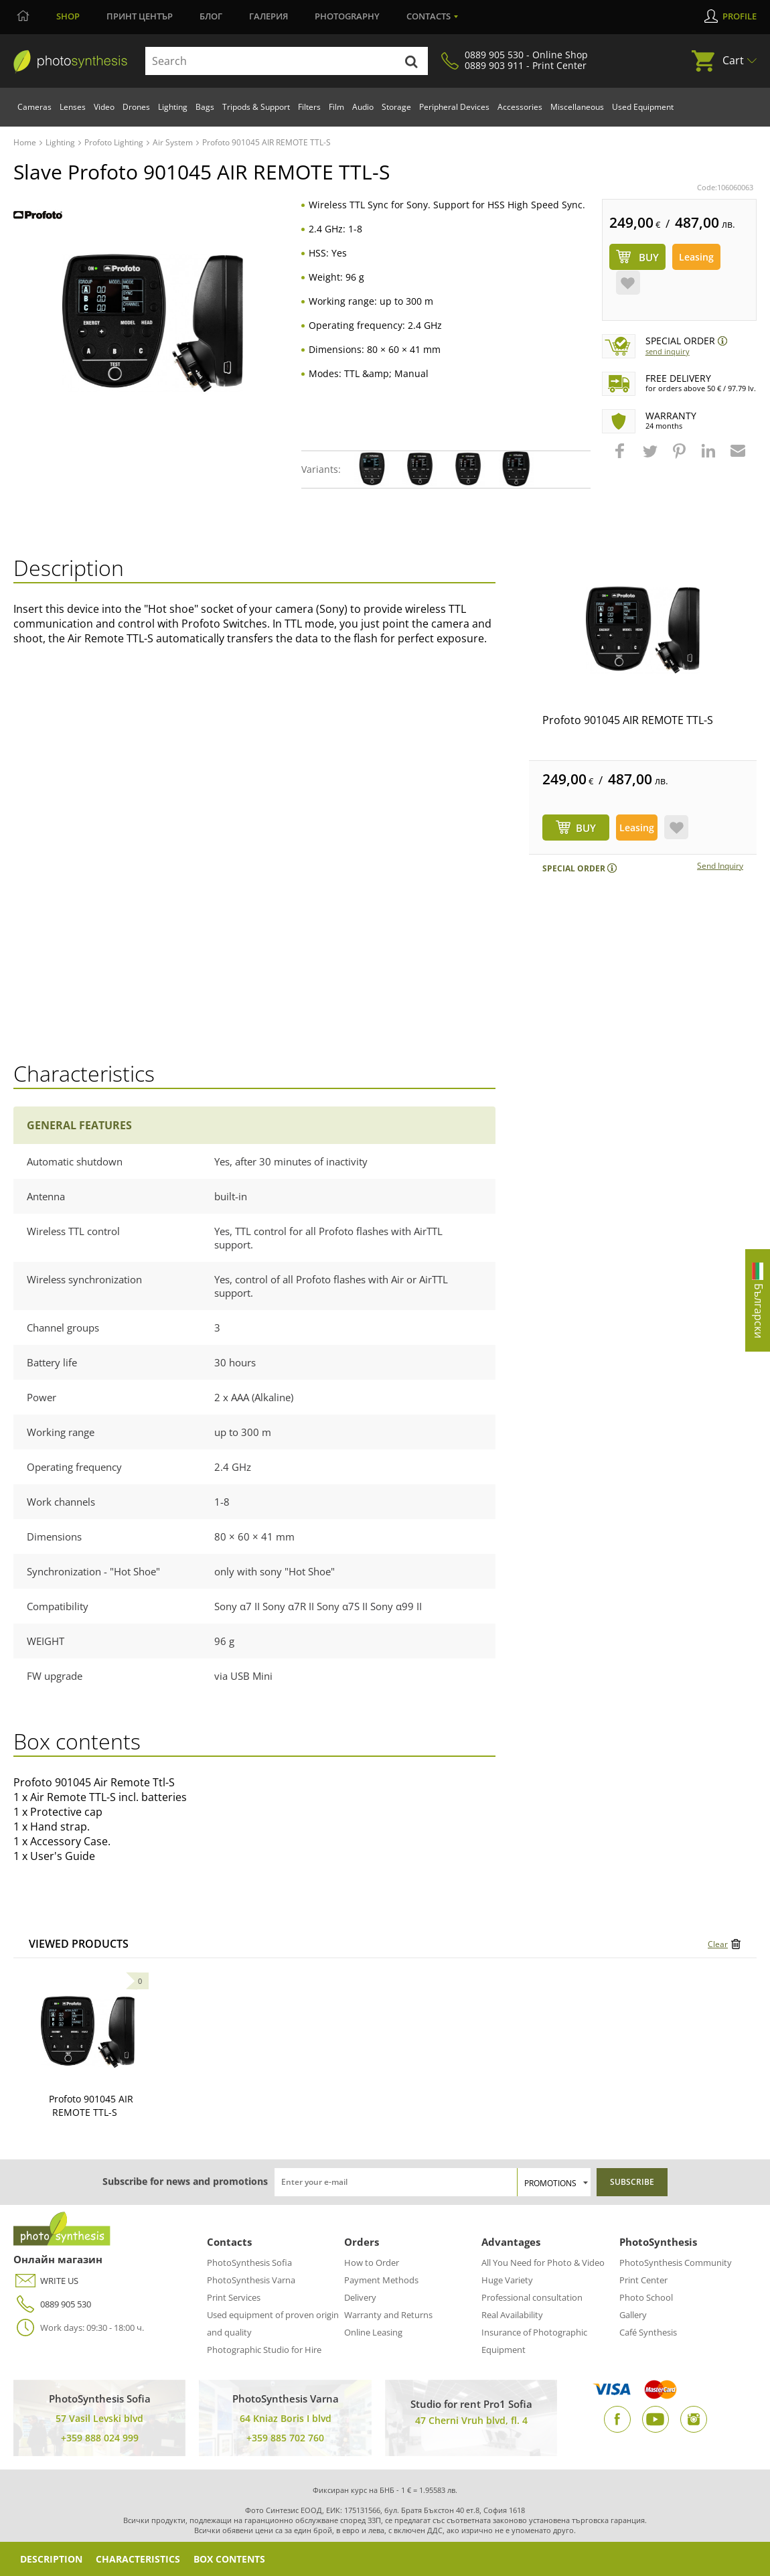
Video (104, 107)
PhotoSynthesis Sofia (249, 2263)
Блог (211, 16)
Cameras (34, 107)
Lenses (73, 107)
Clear (718, 1944)
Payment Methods (381, 2280)
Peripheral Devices (454, 107)
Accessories (519, 107)
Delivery (360, 2297)
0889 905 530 (52, 2304)
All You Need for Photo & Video (543, 2263)
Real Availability (512, 2315)
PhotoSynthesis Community (675, 2263)
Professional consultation (532, 2297)
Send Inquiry (667, 351)
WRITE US (45, 2281)
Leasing (696, 257)
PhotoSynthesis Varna (251, 2280)
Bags (205, 107)
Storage (396, 107)
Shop (68, 16)
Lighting (172, 107)
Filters (309, 107)
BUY (586, 828)
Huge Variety (507, 2280)
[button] (621, 457)
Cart (733, 60)
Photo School (646, 2297)
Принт (139, 16)
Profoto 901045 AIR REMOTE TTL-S (627, 720)
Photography (347, 16)
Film (336, 107)
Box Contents (229, 2559)
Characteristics (138, 2559)
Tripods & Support (256, 107)
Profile (739, 16)
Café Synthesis (648, 2332)
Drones (136, 107)
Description (51, 2559)
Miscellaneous (577, 107)
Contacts (428, 16)
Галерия (268, 16)
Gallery (633, 2315)
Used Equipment (643, 107)
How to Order (371, 2263)
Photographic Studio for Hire (264, 2350)
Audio (363, 107)
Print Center (643, 2280)
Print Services (233, 2297)
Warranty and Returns (388, 2315)
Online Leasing (373, 2332)
